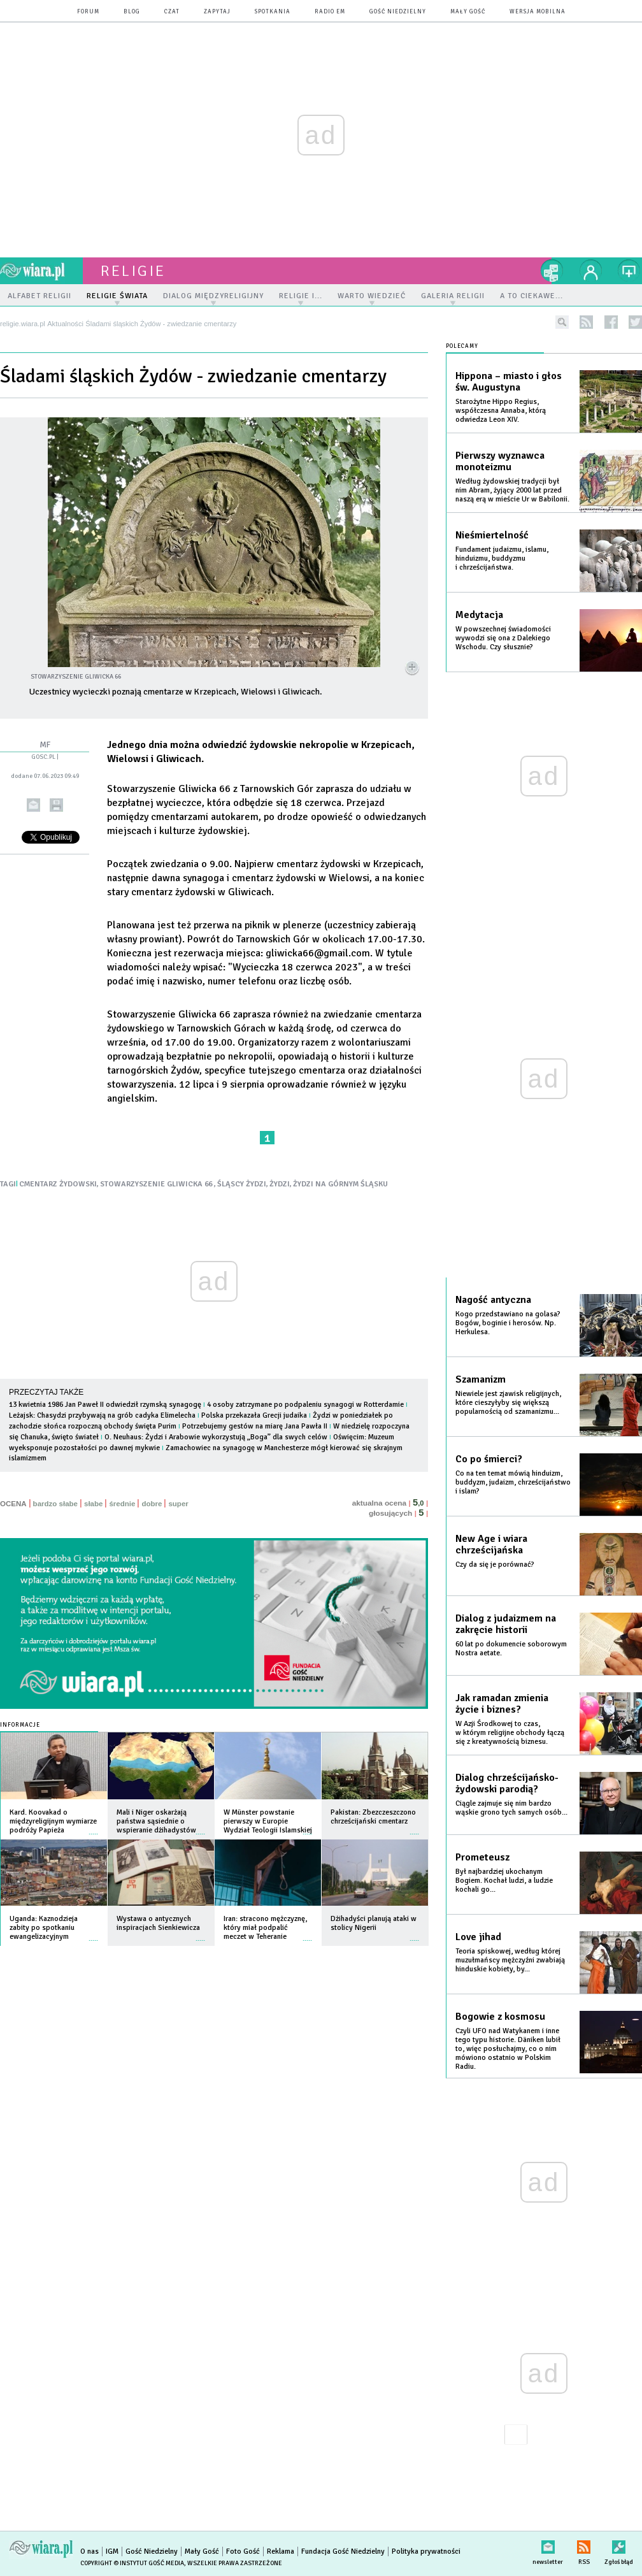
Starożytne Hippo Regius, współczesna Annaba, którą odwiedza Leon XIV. (500, 410)
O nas (89, 2551)
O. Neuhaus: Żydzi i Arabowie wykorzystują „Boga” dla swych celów (215, 1437)
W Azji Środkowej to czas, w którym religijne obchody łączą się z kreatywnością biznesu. (509, 1732)
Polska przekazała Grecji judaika (254, 1415)
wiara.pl (41, 270)
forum (88, 11)
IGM (112, 2551)
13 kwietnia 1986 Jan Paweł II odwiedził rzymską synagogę (105, 1404)
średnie (122, 1503)
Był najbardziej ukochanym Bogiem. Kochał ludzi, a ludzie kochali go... (504, 1880)
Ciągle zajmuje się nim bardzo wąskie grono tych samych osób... (511, 1808)
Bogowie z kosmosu (500, 2016)
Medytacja (479, 615)
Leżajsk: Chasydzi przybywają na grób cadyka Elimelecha (102, 1415)
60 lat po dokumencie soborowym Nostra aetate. (511, 1648)
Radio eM (330, 11)
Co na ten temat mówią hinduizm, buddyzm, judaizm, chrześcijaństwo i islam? (513, 1482)
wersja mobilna (538, 11)
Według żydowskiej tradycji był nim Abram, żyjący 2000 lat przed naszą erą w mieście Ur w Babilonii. (512, 490)
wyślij (33, 805)
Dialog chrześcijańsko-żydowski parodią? (507, 1783)
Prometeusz (482, 1857)
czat (172, 11)
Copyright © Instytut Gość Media (132, 2563)
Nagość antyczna (493, 1300)
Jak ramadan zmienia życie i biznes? (501, 1703)
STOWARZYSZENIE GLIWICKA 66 (157, 1184)
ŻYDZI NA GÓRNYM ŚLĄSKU (340, 1184)
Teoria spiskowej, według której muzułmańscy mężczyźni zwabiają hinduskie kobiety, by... (510, 1960)
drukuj (56, 805)
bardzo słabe (55, 1503)
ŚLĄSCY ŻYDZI (241, 1184)
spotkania (272, 11)
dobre (151, 1503)
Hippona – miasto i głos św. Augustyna (508, 381)
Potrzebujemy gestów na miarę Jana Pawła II (254, 1426)
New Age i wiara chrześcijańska (491, 1544)
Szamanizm (480, 1379)
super (178, 1503)
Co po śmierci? (488, 1459)
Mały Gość (467, 11)
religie (133, 270)
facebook (611, 322)
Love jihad (478, 1937)
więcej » (94, 1827)
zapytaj (217, 11)
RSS (583, 2544)
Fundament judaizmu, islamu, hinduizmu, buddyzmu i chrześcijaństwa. (501, 558)
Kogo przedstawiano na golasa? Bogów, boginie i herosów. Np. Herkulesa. (507, 1323)
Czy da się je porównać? (494, 1564)
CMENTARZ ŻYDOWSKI (58, 1184)
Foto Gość (243, 2551)
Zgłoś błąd (618, 2544)
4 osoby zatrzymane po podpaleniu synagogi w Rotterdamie (305, 1404)
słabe (93, 1503)
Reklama (280, 2551)
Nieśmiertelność (492, 535)
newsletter (547, 2544)
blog (132, 11)
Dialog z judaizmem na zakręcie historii (505, 1624)
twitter (635, 322)
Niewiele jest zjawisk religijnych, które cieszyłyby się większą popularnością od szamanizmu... (508, 1402)
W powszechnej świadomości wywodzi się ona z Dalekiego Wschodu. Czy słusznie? (503, 638)
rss (586, 322)
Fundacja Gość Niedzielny (343, 2551)
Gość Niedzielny (397, 11)
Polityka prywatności (426, 2551)
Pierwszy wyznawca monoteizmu (500, 461)
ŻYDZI (279, 1184)
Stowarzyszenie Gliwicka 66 (169, 1014)
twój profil (591, 270)
